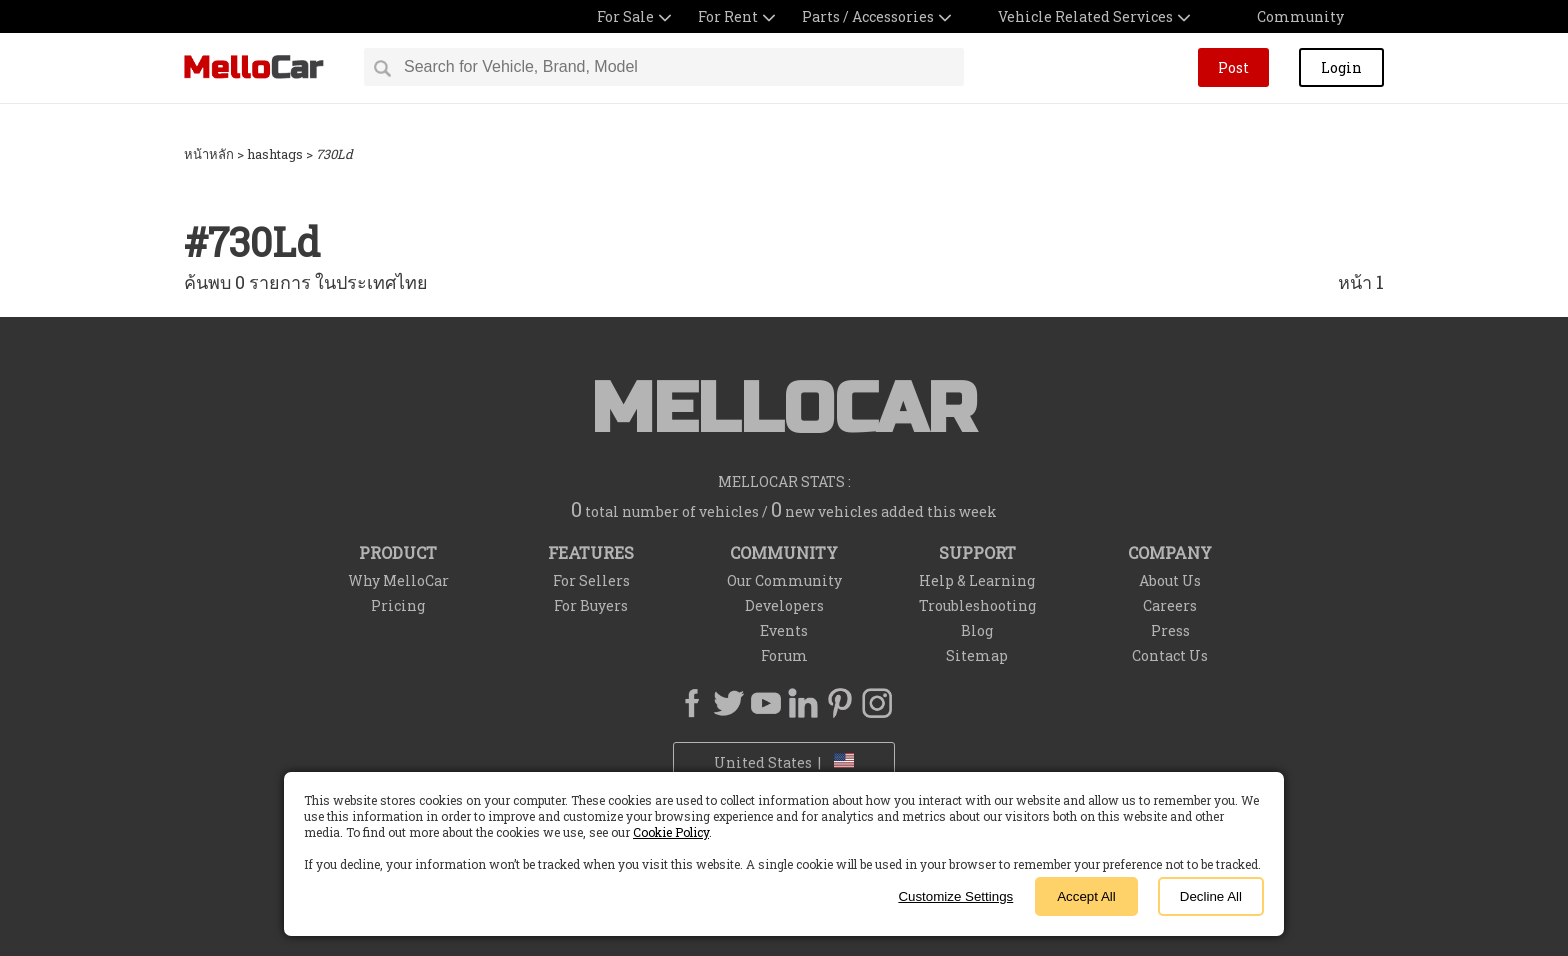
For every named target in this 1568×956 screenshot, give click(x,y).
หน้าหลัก (209, 154)
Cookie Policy (671, 832)
